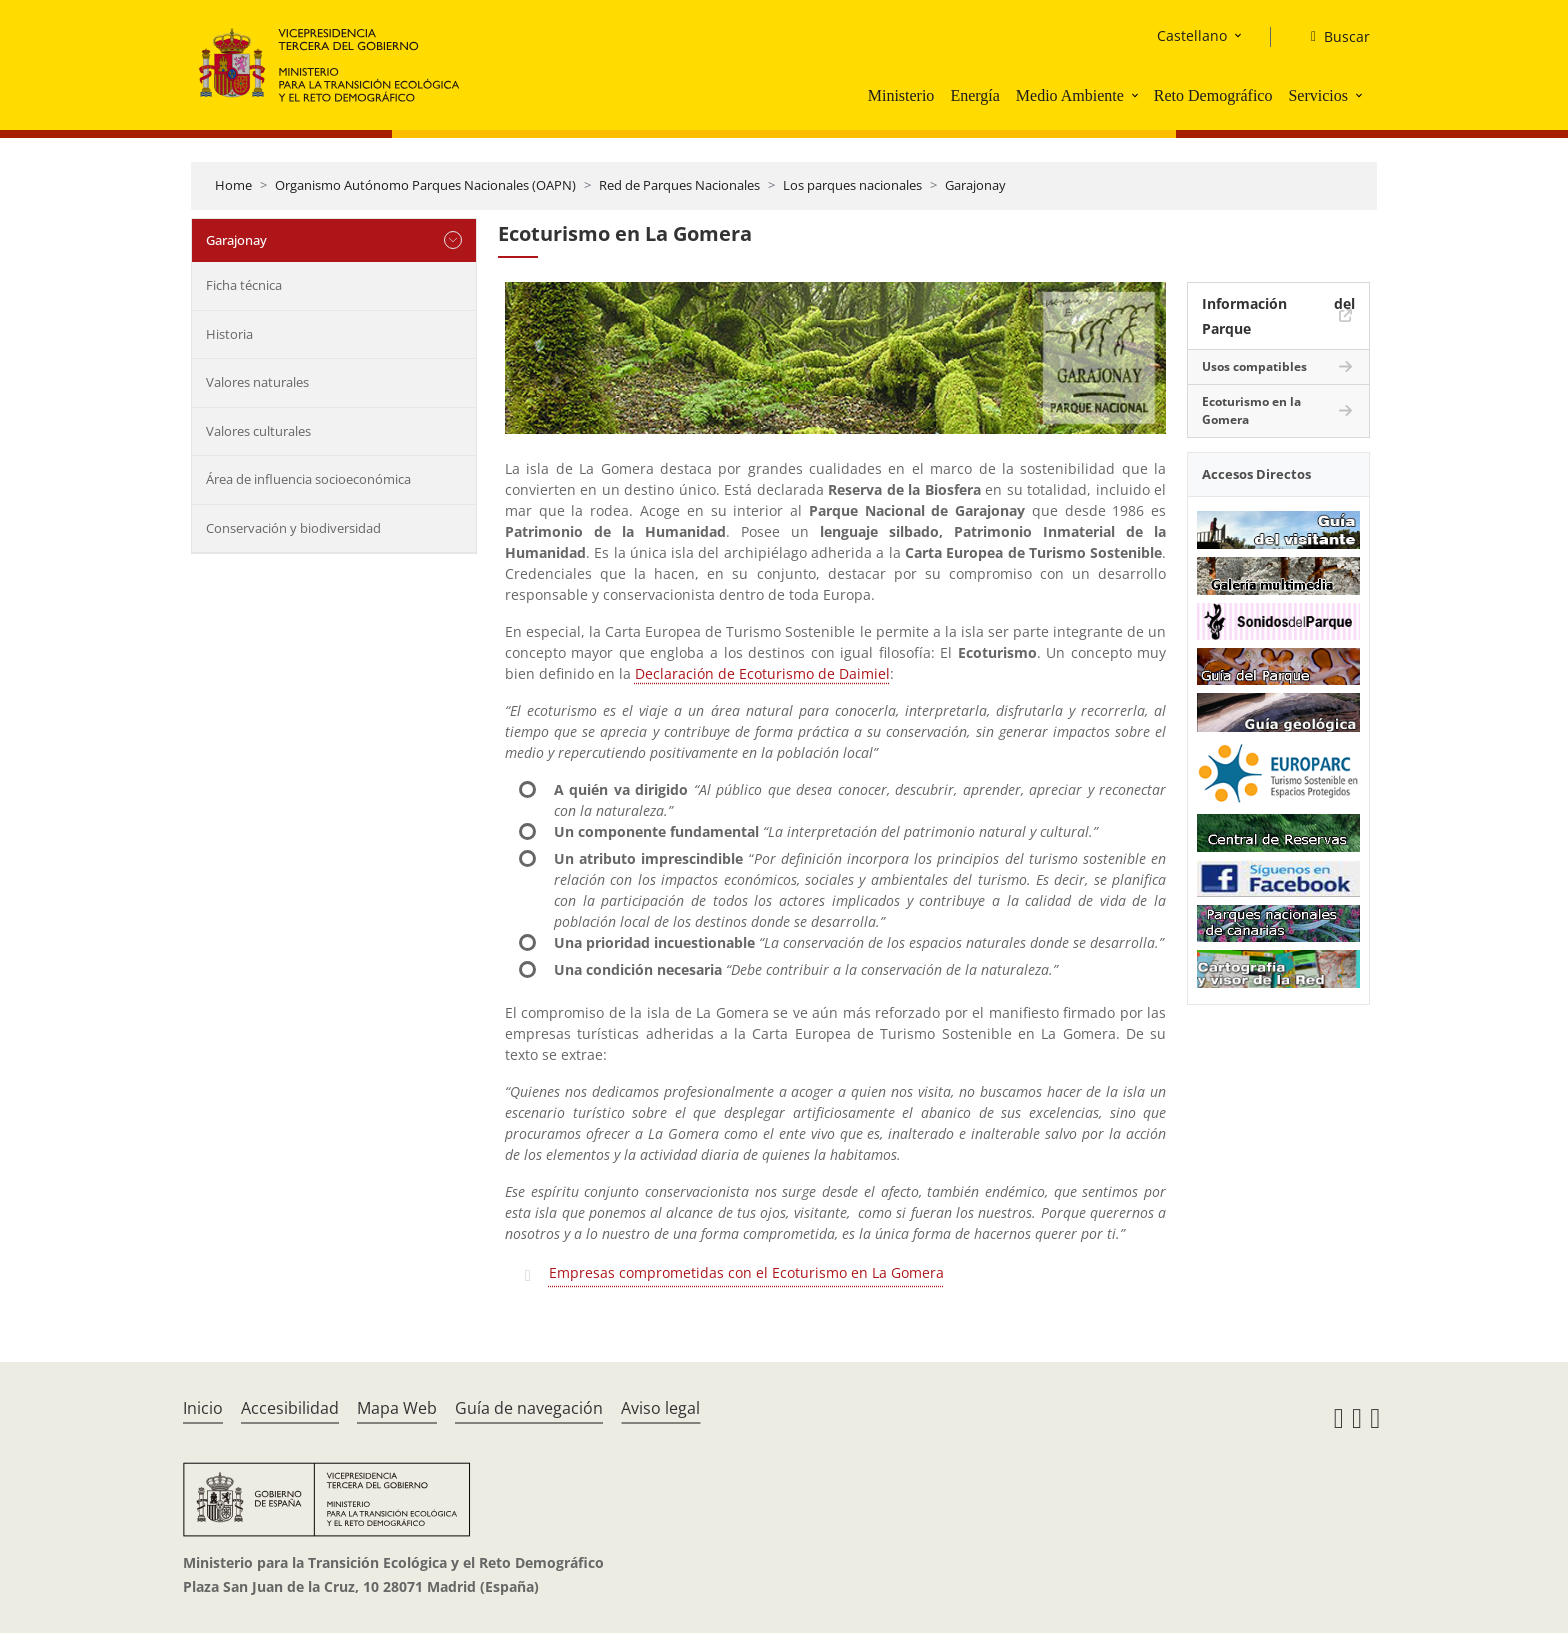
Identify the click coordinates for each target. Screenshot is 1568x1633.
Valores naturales (257, 382)
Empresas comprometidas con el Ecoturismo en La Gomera (746, 1272)
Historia (229, 334)
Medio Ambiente (1070, 95)
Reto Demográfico (1213, 95)
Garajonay (975, 185)
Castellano (1192, 35)
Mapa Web (397, 1408)
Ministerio (901, 95)
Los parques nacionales (852, 185)
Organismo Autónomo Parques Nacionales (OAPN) (425, 185)
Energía (974, 95)
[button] (1137, 95)
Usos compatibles (1254, 366)
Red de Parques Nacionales (679, 185)
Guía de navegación (529, 1408)
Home (233, 185)
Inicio (203, 1408)
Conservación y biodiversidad (293, 528)
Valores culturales (258, 431)
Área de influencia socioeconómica (308, 479)
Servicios (1318, 95)
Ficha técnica (244, 285)
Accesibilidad (290, 1408)
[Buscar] (1332, 37)
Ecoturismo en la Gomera (1251, 410)
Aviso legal (660, 1408)
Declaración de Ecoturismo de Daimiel (762, 673)
